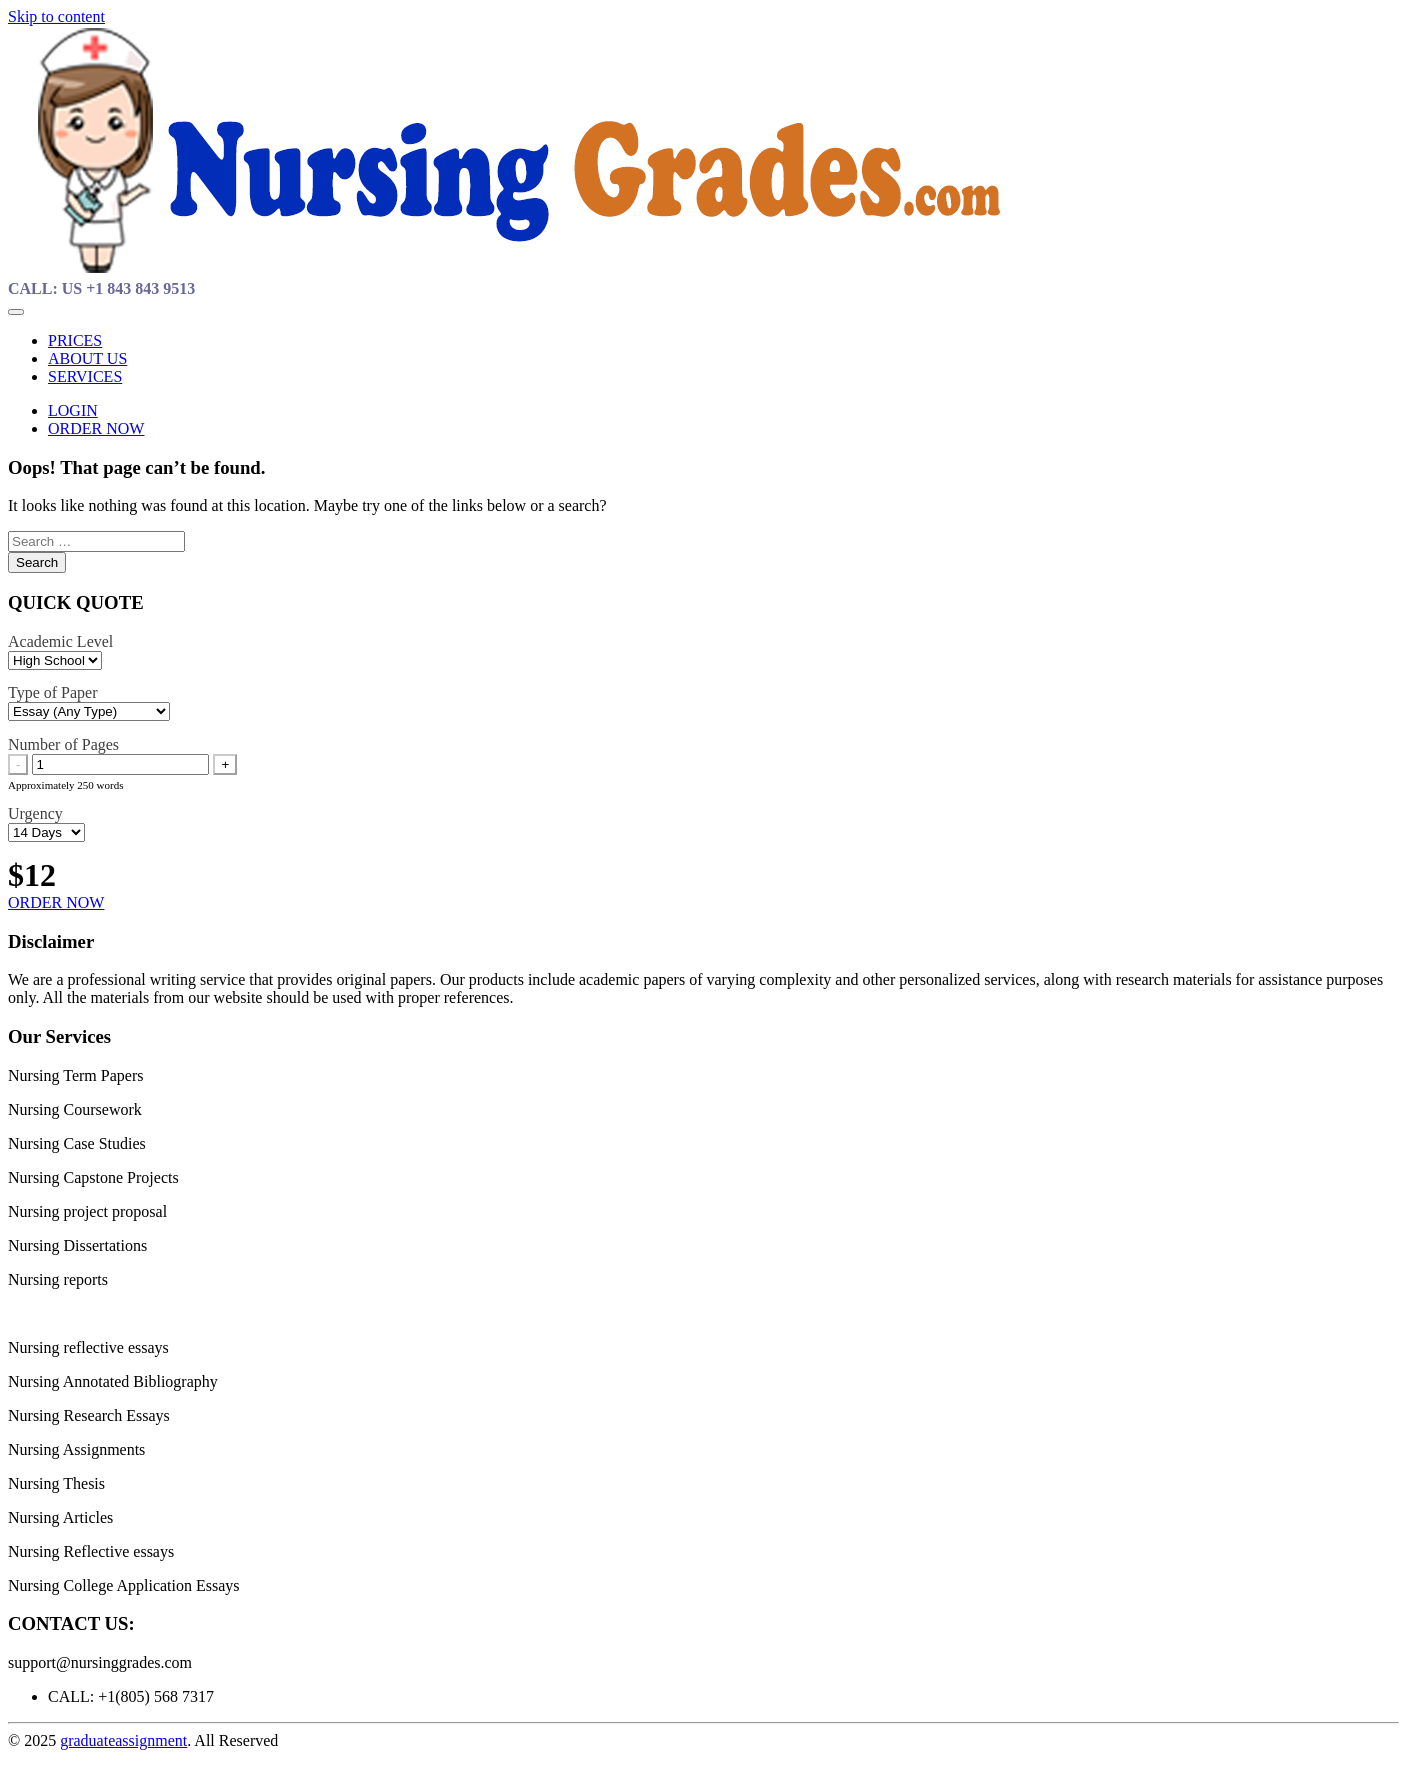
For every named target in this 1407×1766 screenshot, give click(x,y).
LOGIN (73, 410)
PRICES (75, 340)
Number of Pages (63, 744)
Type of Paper (53, 692)
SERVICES (85, 376)
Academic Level (60, 641)
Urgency (35, 813)
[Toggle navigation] (16, 312)
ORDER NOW (96, 428)
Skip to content (56, 16)
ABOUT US (87, 358)
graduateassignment (123, 1740)
